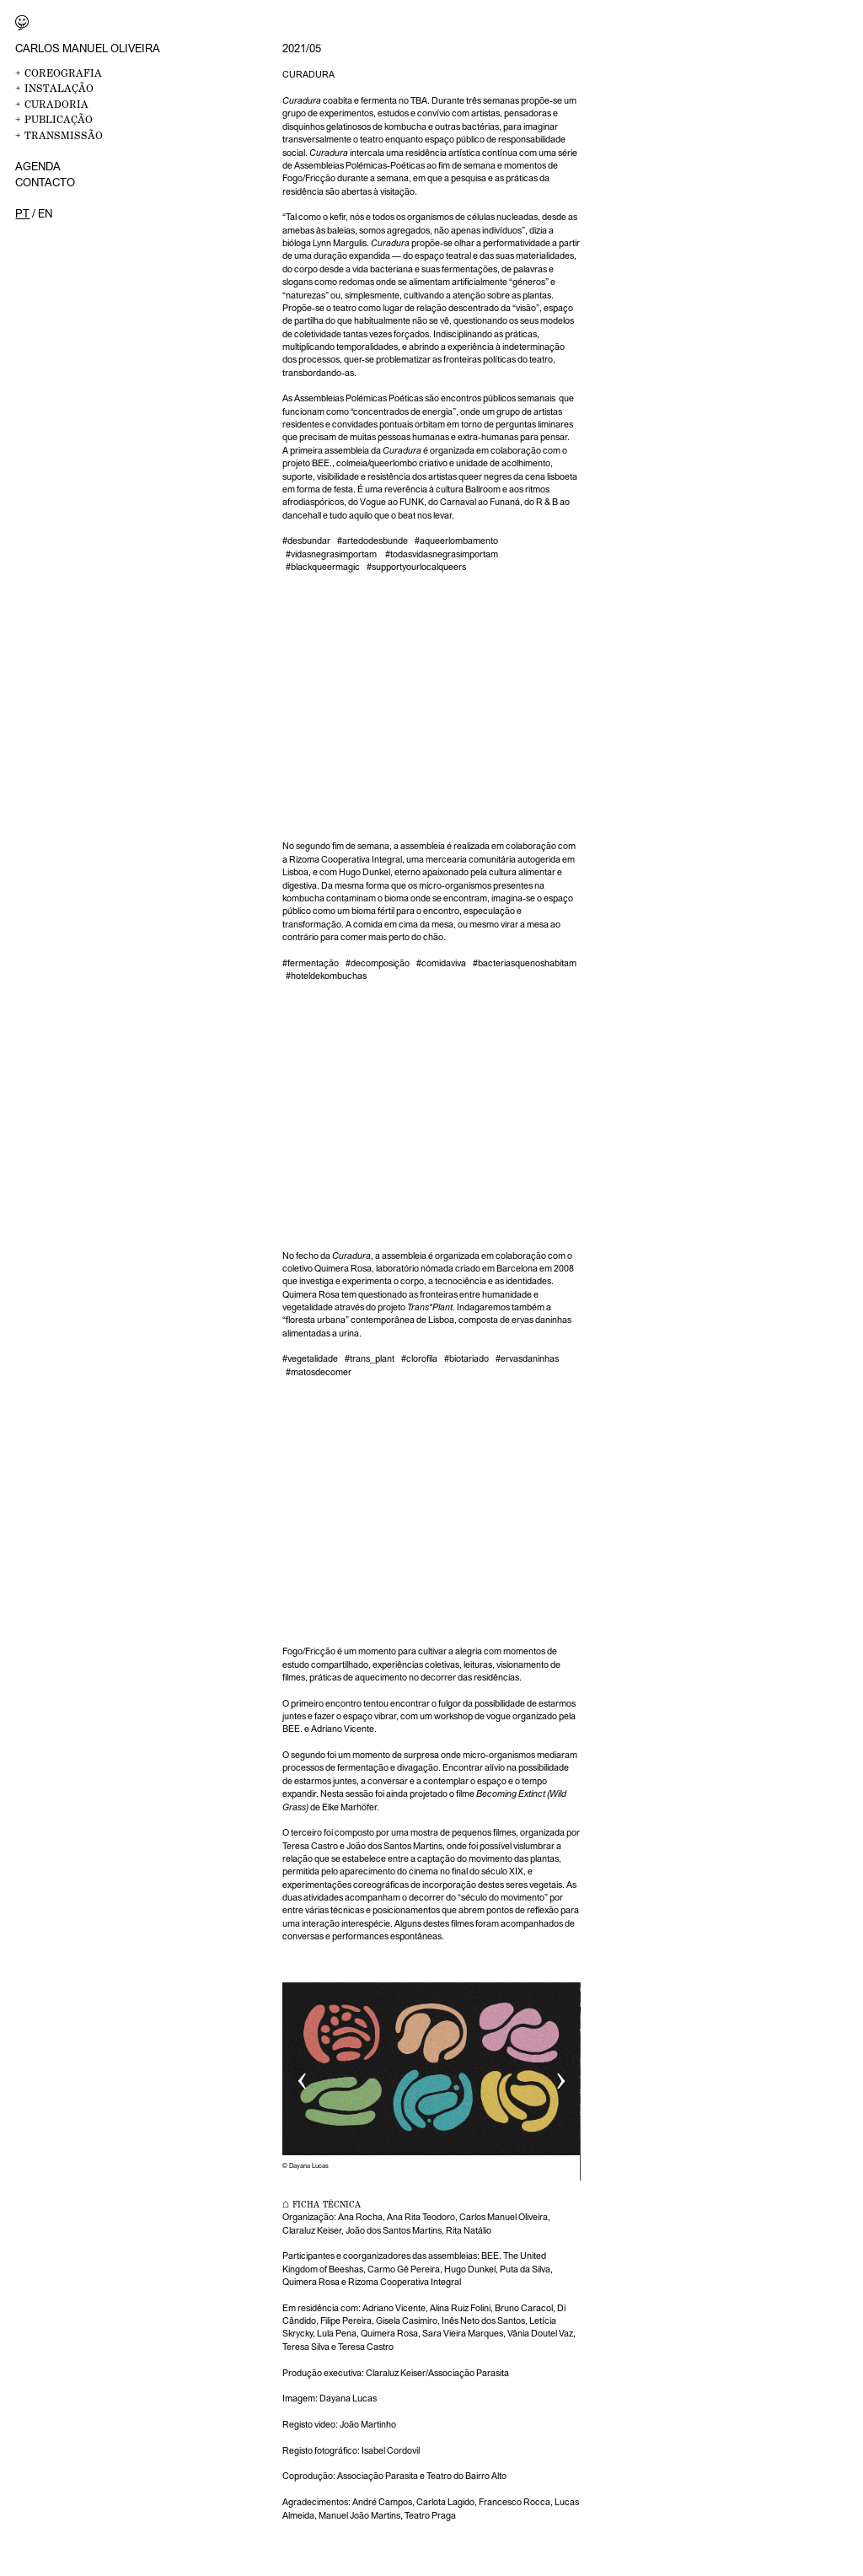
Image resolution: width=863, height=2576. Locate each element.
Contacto (45, 182)
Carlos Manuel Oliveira (87, 48)
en (45, 213)
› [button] (560, 2076)
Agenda (38, 166)
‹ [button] (302, 2076)
